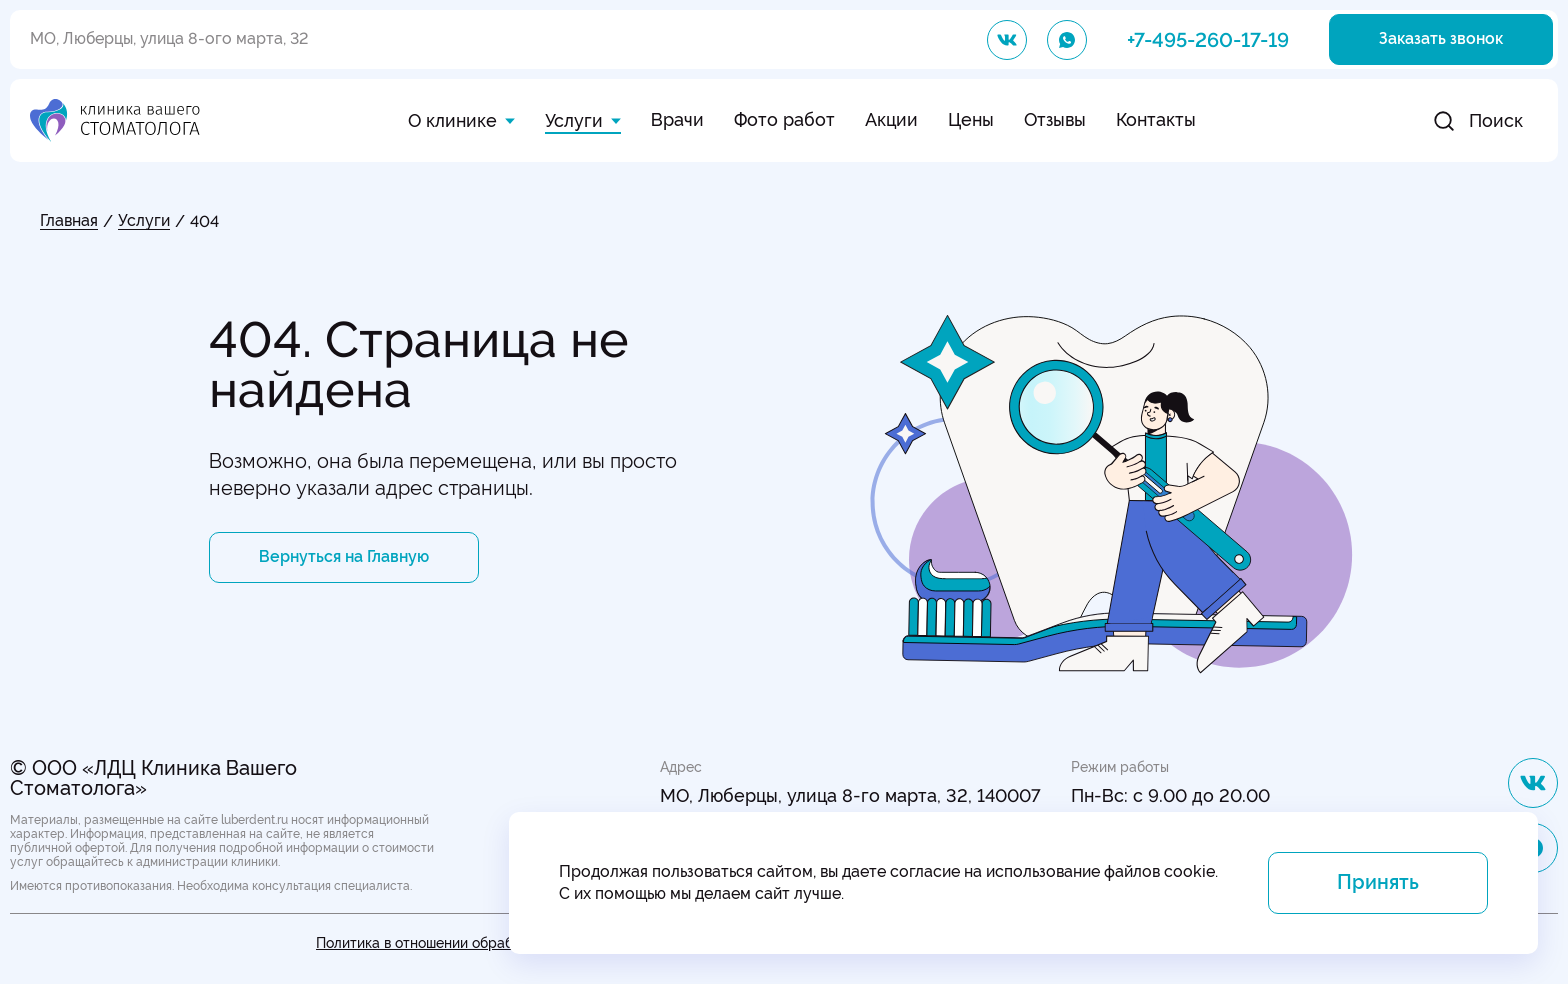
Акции (891, 119)
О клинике (452, 120)
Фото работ (784, 119)
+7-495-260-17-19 (1208, 40)
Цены (971, 119)
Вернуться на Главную (344, 556)
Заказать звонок (1441, 38)
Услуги (574, 120)
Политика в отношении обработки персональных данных (505, 943)
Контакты (1156, 119)
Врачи (677, 119)
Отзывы (1055, 119)
